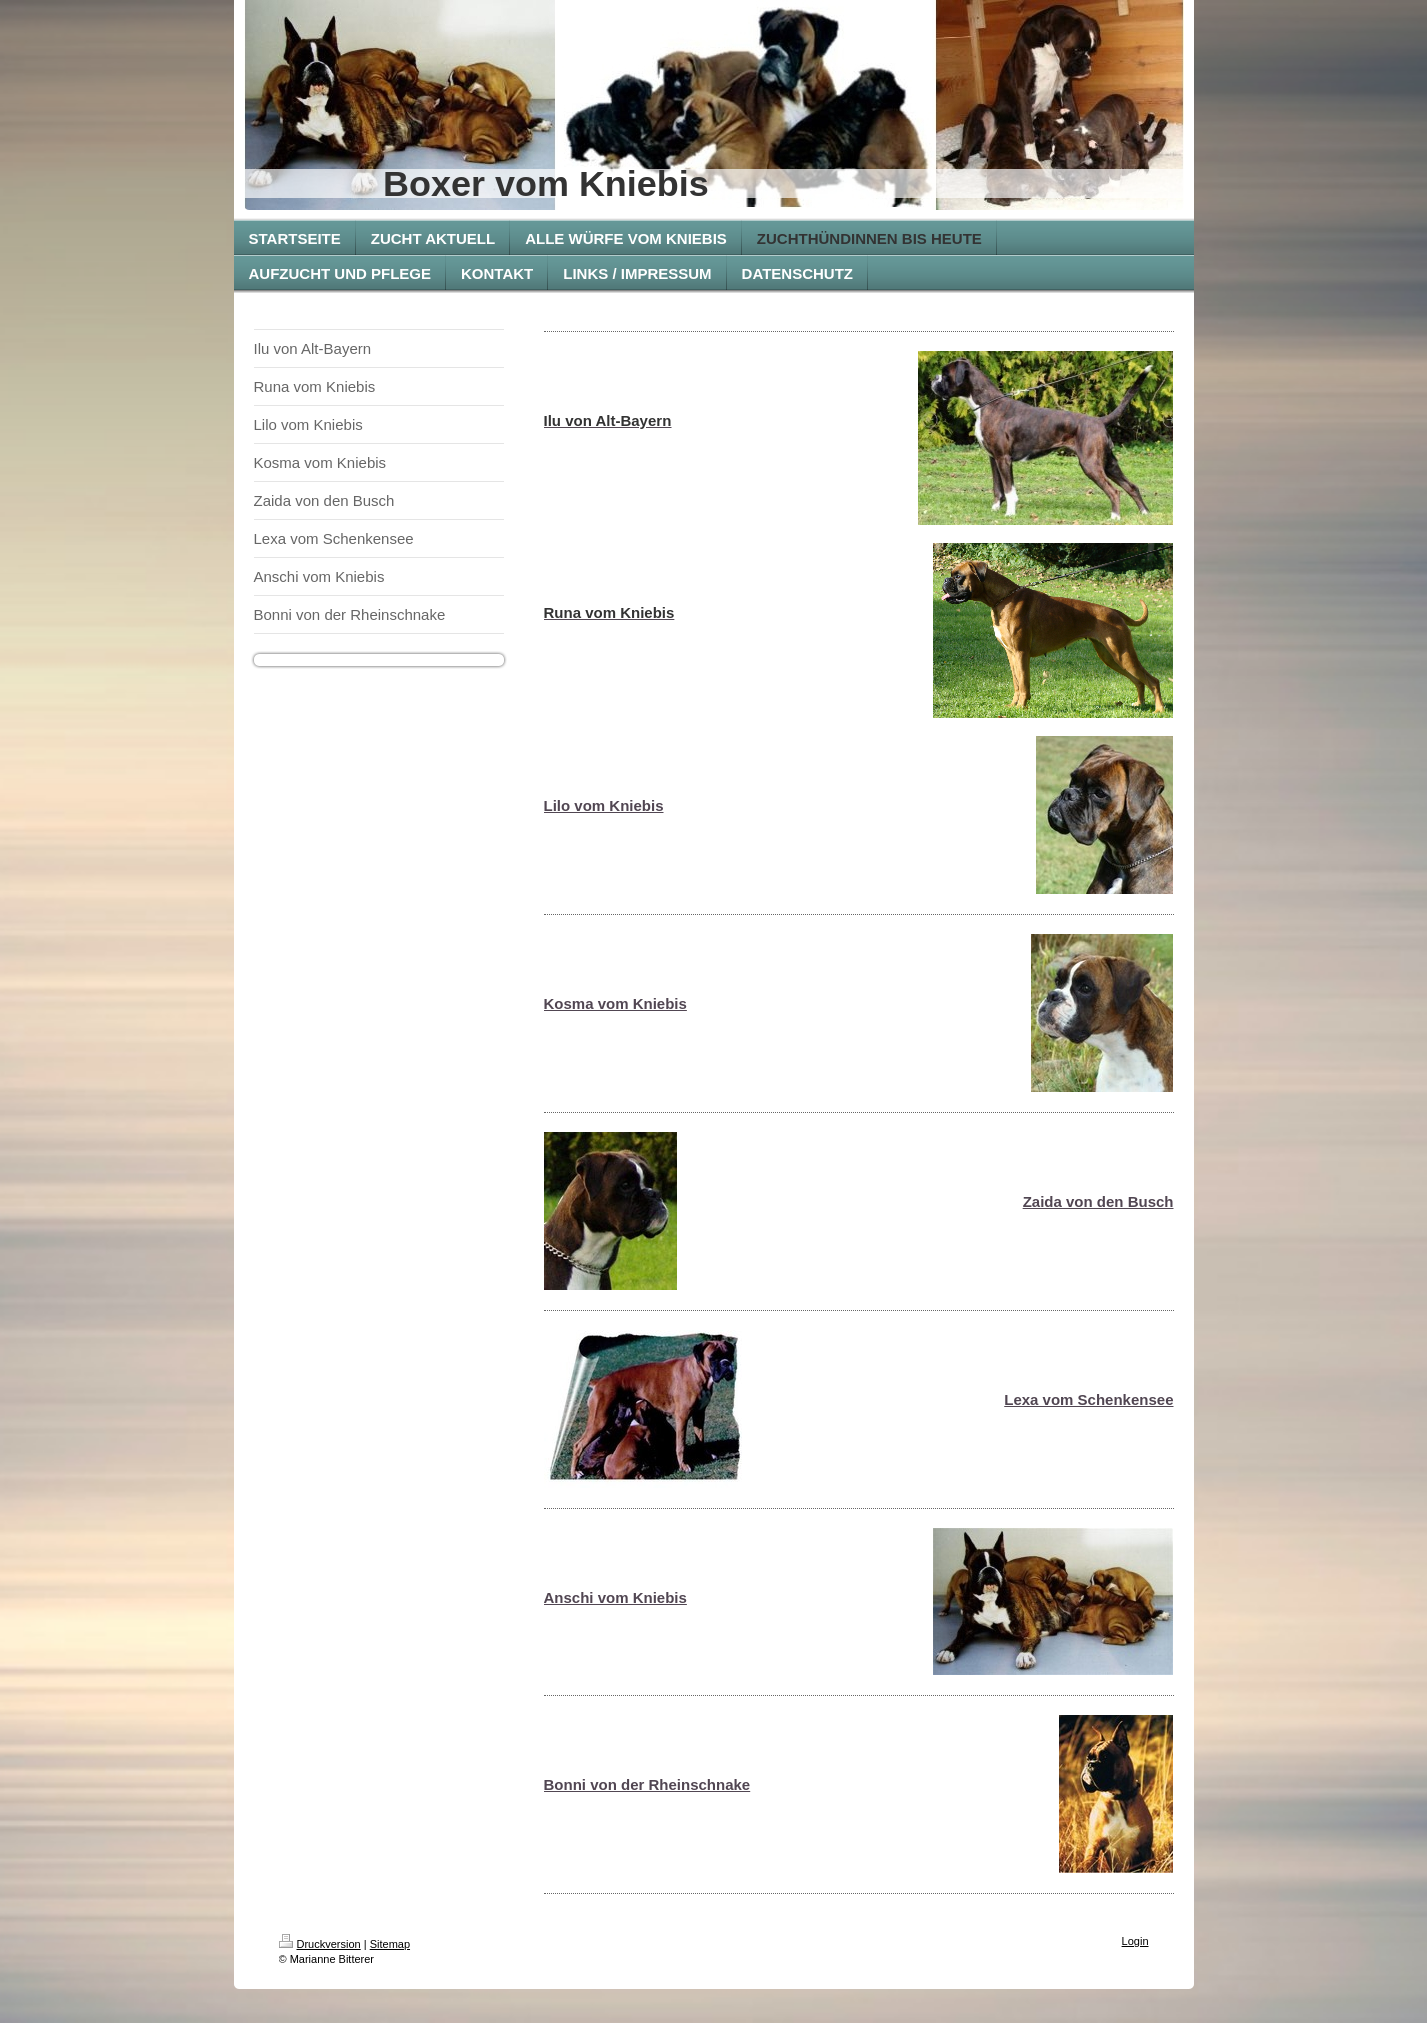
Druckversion (320, 1944)
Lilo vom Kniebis (604, 805)
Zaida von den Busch (1098, 1201)
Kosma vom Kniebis (615, 1003)
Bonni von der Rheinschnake (647, 1784)
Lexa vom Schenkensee (1088, 1399)
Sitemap (390, 1944)
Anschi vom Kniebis (615, 1597)
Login (1135, 1941)
